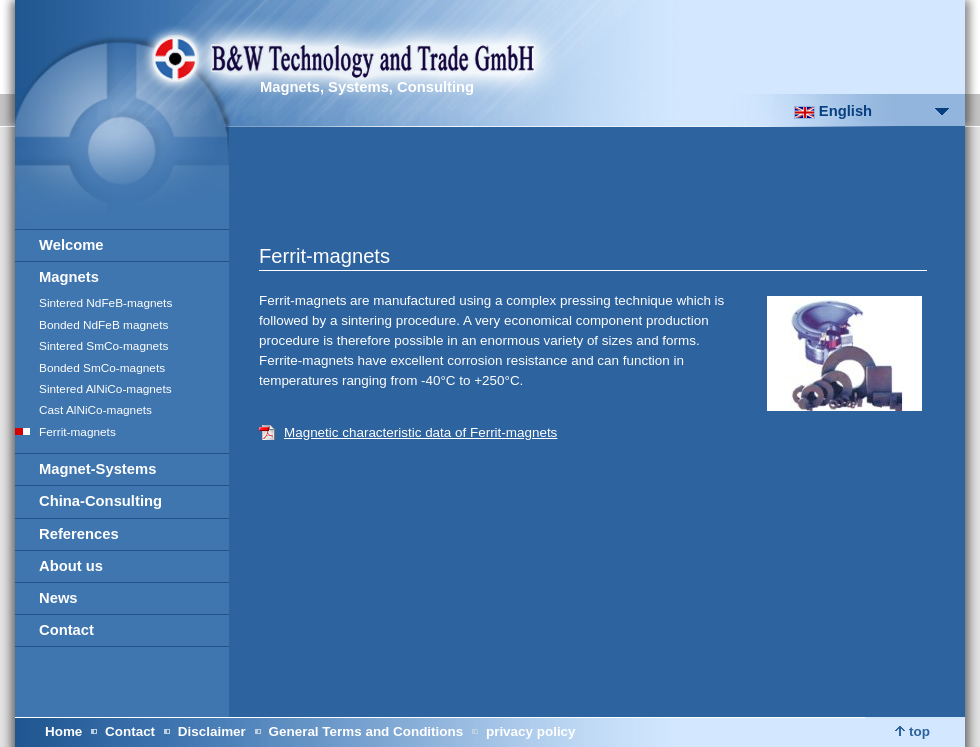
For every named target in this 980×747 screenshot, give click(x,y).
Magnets (69, 277)
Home (63, 731)
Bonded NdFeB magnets (103, 325)
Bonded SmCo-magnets (102, 368)
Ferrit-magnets (77, 432)
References (79, 534)
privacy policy (531, 731)
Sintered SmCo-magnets (103, 346)
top (912, 731)
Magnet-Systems (97, 469)
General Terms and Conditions (366, 731)
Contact (66, 630)
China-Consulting (100, 501)
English (833, 111)
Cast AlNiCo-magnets (95, 410)
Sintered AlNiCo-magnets (105, 389)
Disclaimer (212, 731)
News (58, 598)
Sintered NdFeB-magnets (105, 303)
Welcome (71, 245)
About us (71, 566)
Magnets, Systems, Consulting (367, 87)
